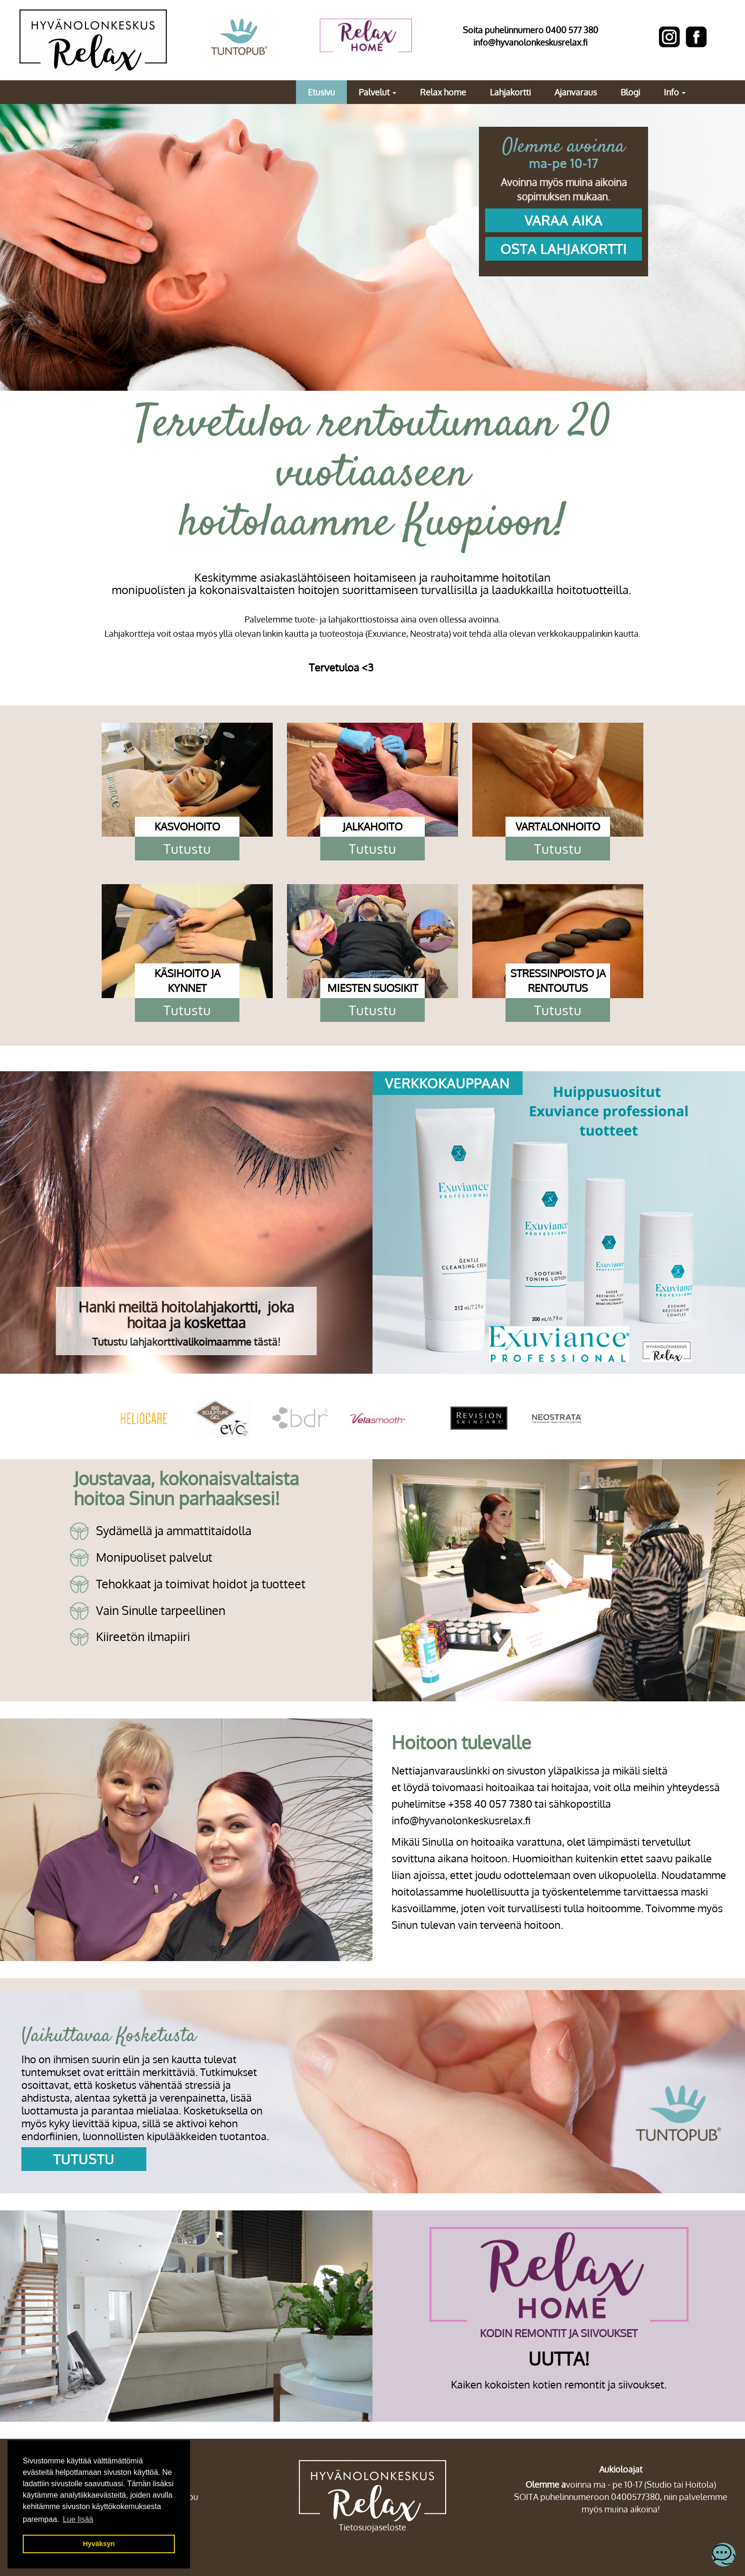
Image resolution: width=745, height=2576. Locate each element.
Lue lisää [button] (78, 2519)
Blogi (630, 92)
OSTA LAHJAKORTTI (563, 248)
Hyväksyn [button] (99, 2544)
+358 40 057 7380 (490, 1803)
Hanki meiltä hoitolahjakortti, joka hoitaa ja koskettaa (186, 1314)
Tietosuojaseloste (372, 2527)
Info (675, 92)
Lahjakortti (510, 92)
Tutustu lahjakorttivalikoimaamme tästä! (186, 1341)
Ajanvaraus (575, 92)
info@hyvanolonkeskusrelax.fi (530, 42)
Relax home (443, 92)
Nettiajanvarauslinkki (441, 1770)
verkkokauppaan (447, 1083)
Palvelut (377, 92)
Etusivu (321, 92)
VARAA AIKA (563, 220)
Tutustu (187, 848)
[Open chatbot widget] (723, 2555)
